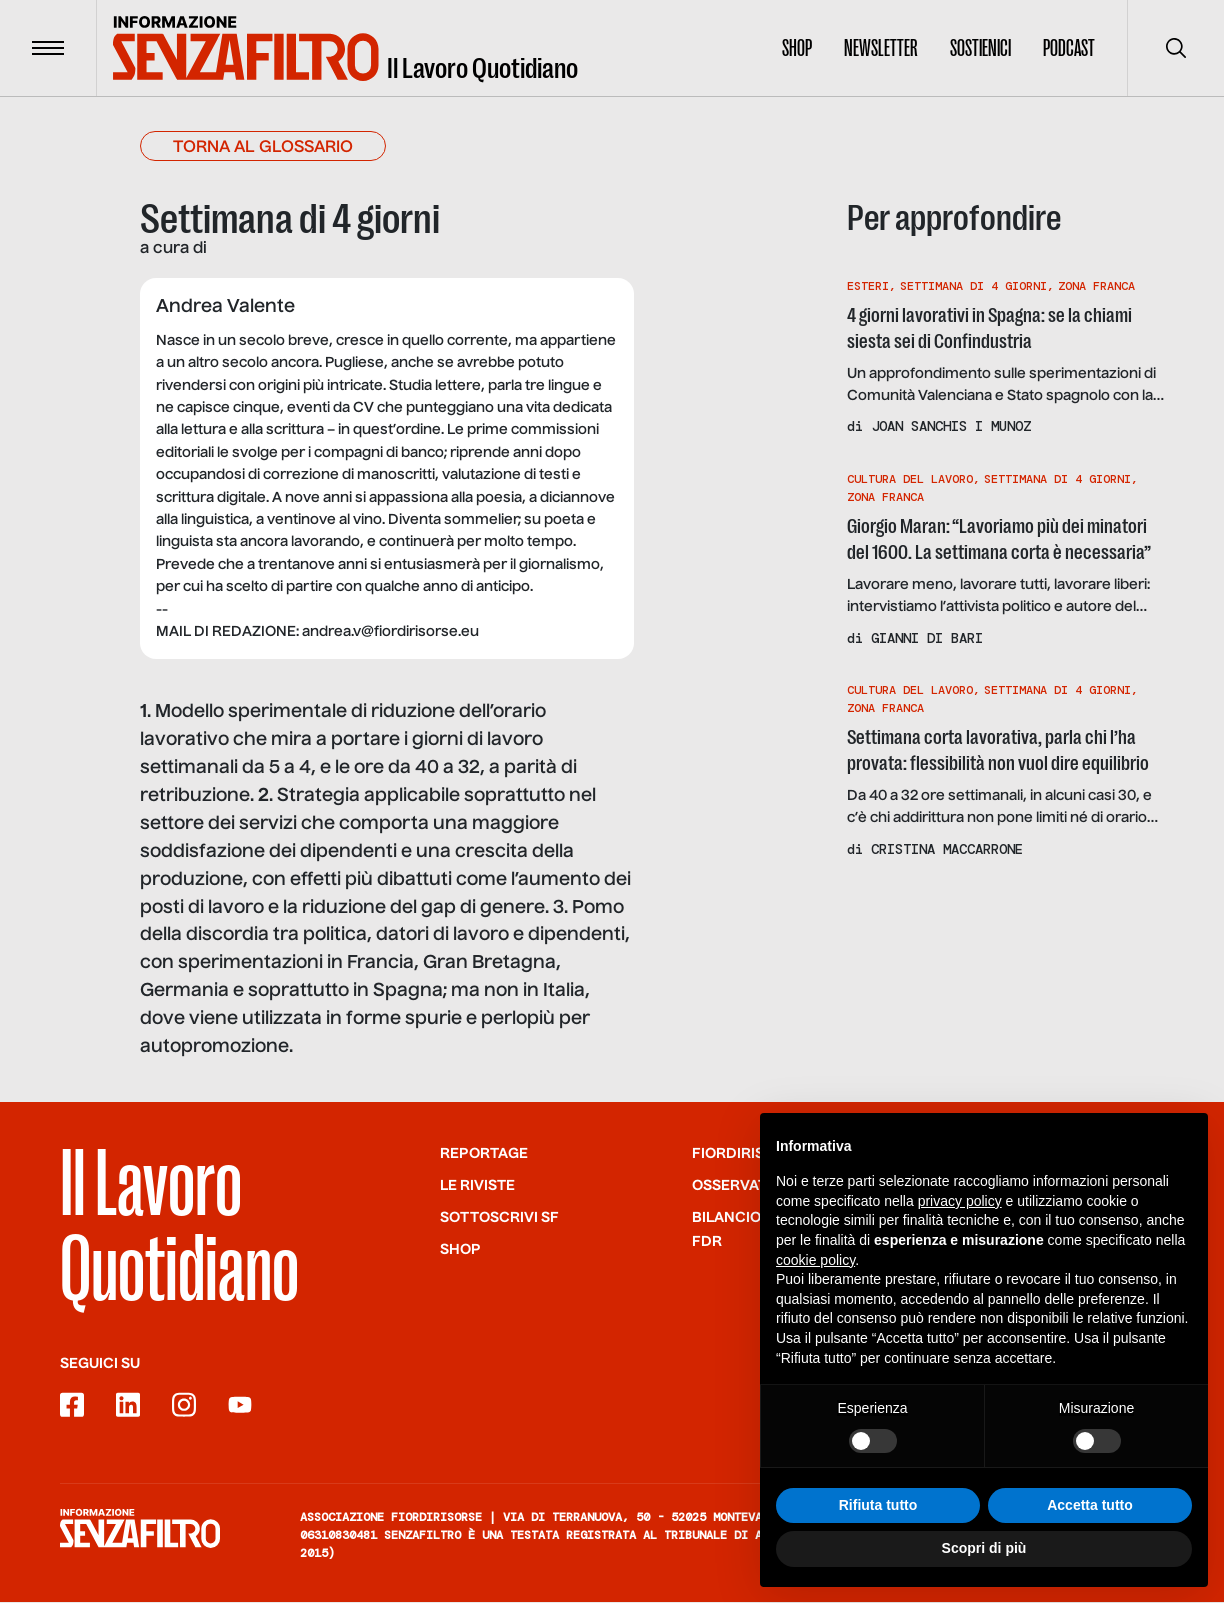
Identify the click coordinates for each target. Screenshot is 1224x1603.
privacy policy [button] (960, 1238)
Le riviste (477, 1187)
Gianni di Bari (927, 638)
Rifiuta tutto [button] (878, 1542)
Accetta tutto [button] (1090, 1542)
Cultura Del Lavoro (910, 479)
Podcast (1069, 48)
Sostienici (980, 48)
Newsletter (881, 48)
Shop (797, 48)
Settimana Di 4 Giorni (973, 286)
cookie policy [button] (815, 1297)
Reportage (484, 1155)
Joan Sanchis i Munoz (951, 427)
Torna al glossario (263, 149)
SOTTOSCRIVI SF (499, 1219)
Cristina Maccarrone (947, 849)
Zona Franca (1096, 286)
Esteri (868, 286)
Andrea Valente (225, 308)
